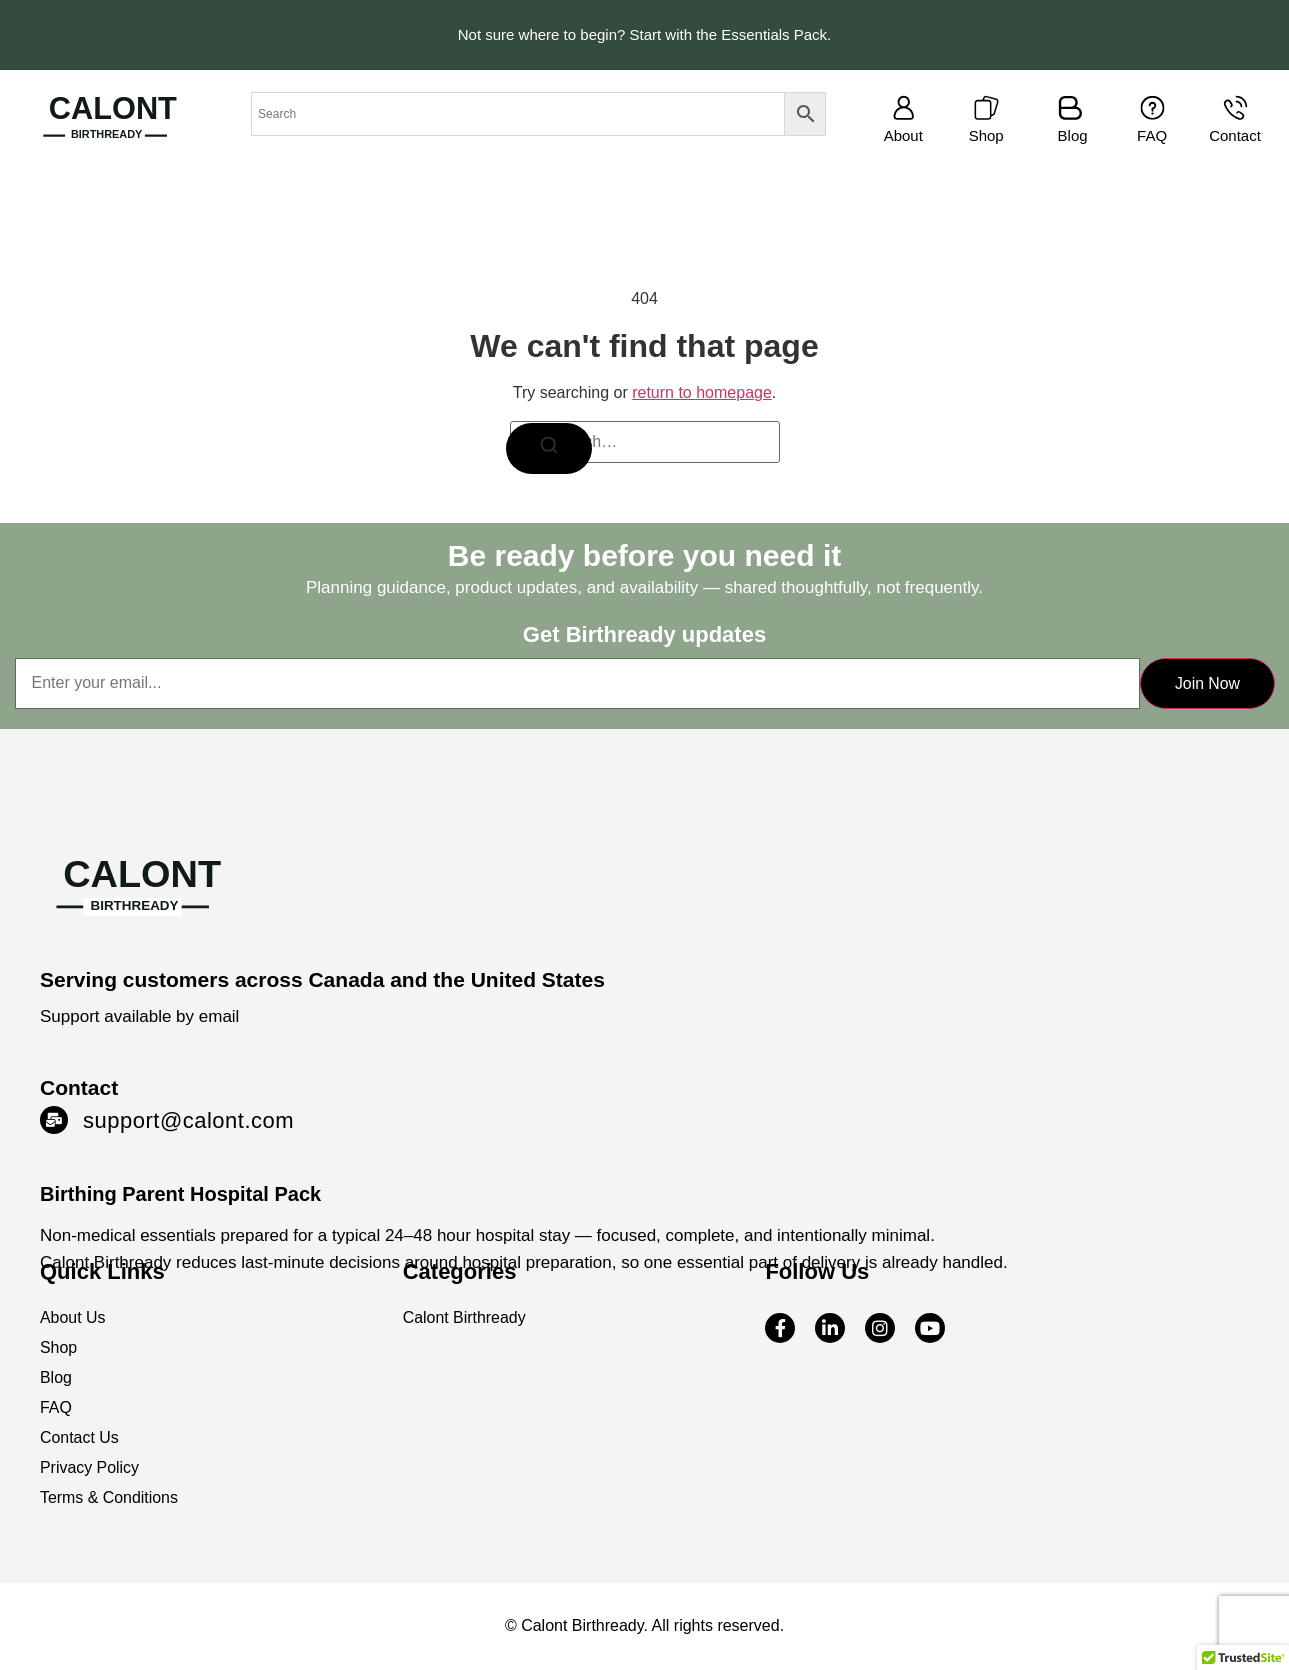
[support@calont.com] (54, 1121)
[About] (903, 107)
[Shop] (986, 107)
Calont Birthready (465, 1318)
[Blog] (1070, 107)
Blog (1073, 135)
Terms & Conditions (109, 1498)
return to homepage (702, 392)
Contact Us (79, 1438)
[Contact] (1235, 107)
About (903, 135)
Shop (986, 135)
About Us (73, 1318)
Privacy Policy (90, 1468)
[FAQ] (1152, 107)
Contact (1235, 135)
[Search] (551, 449)
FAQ (1152, 135)
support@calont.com (188, 1121)
